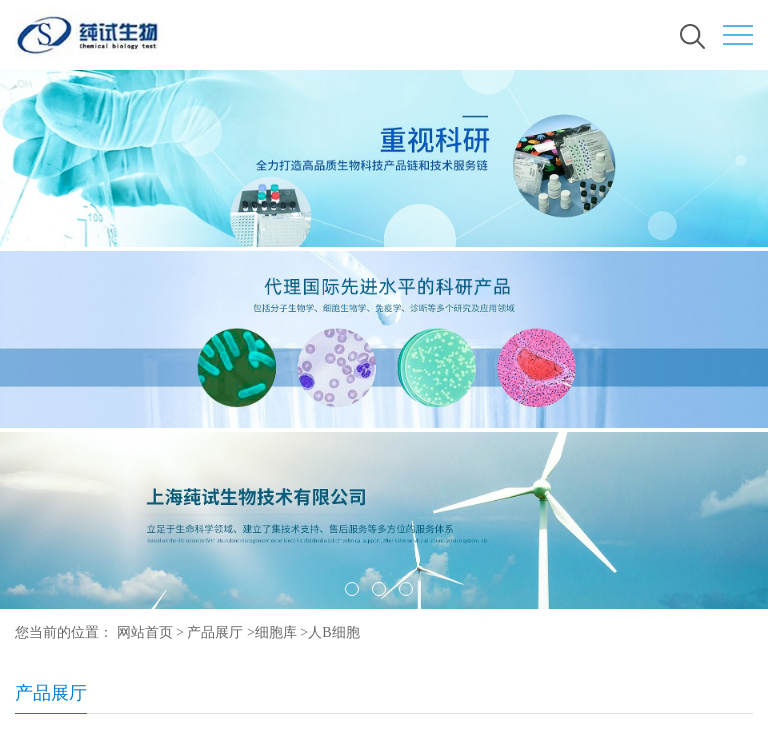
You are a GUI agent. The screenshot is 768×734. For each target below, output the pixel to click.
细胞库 (276, 632)
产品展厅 (215, 632)
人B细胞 (333, 632)
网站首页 (145, 632)
